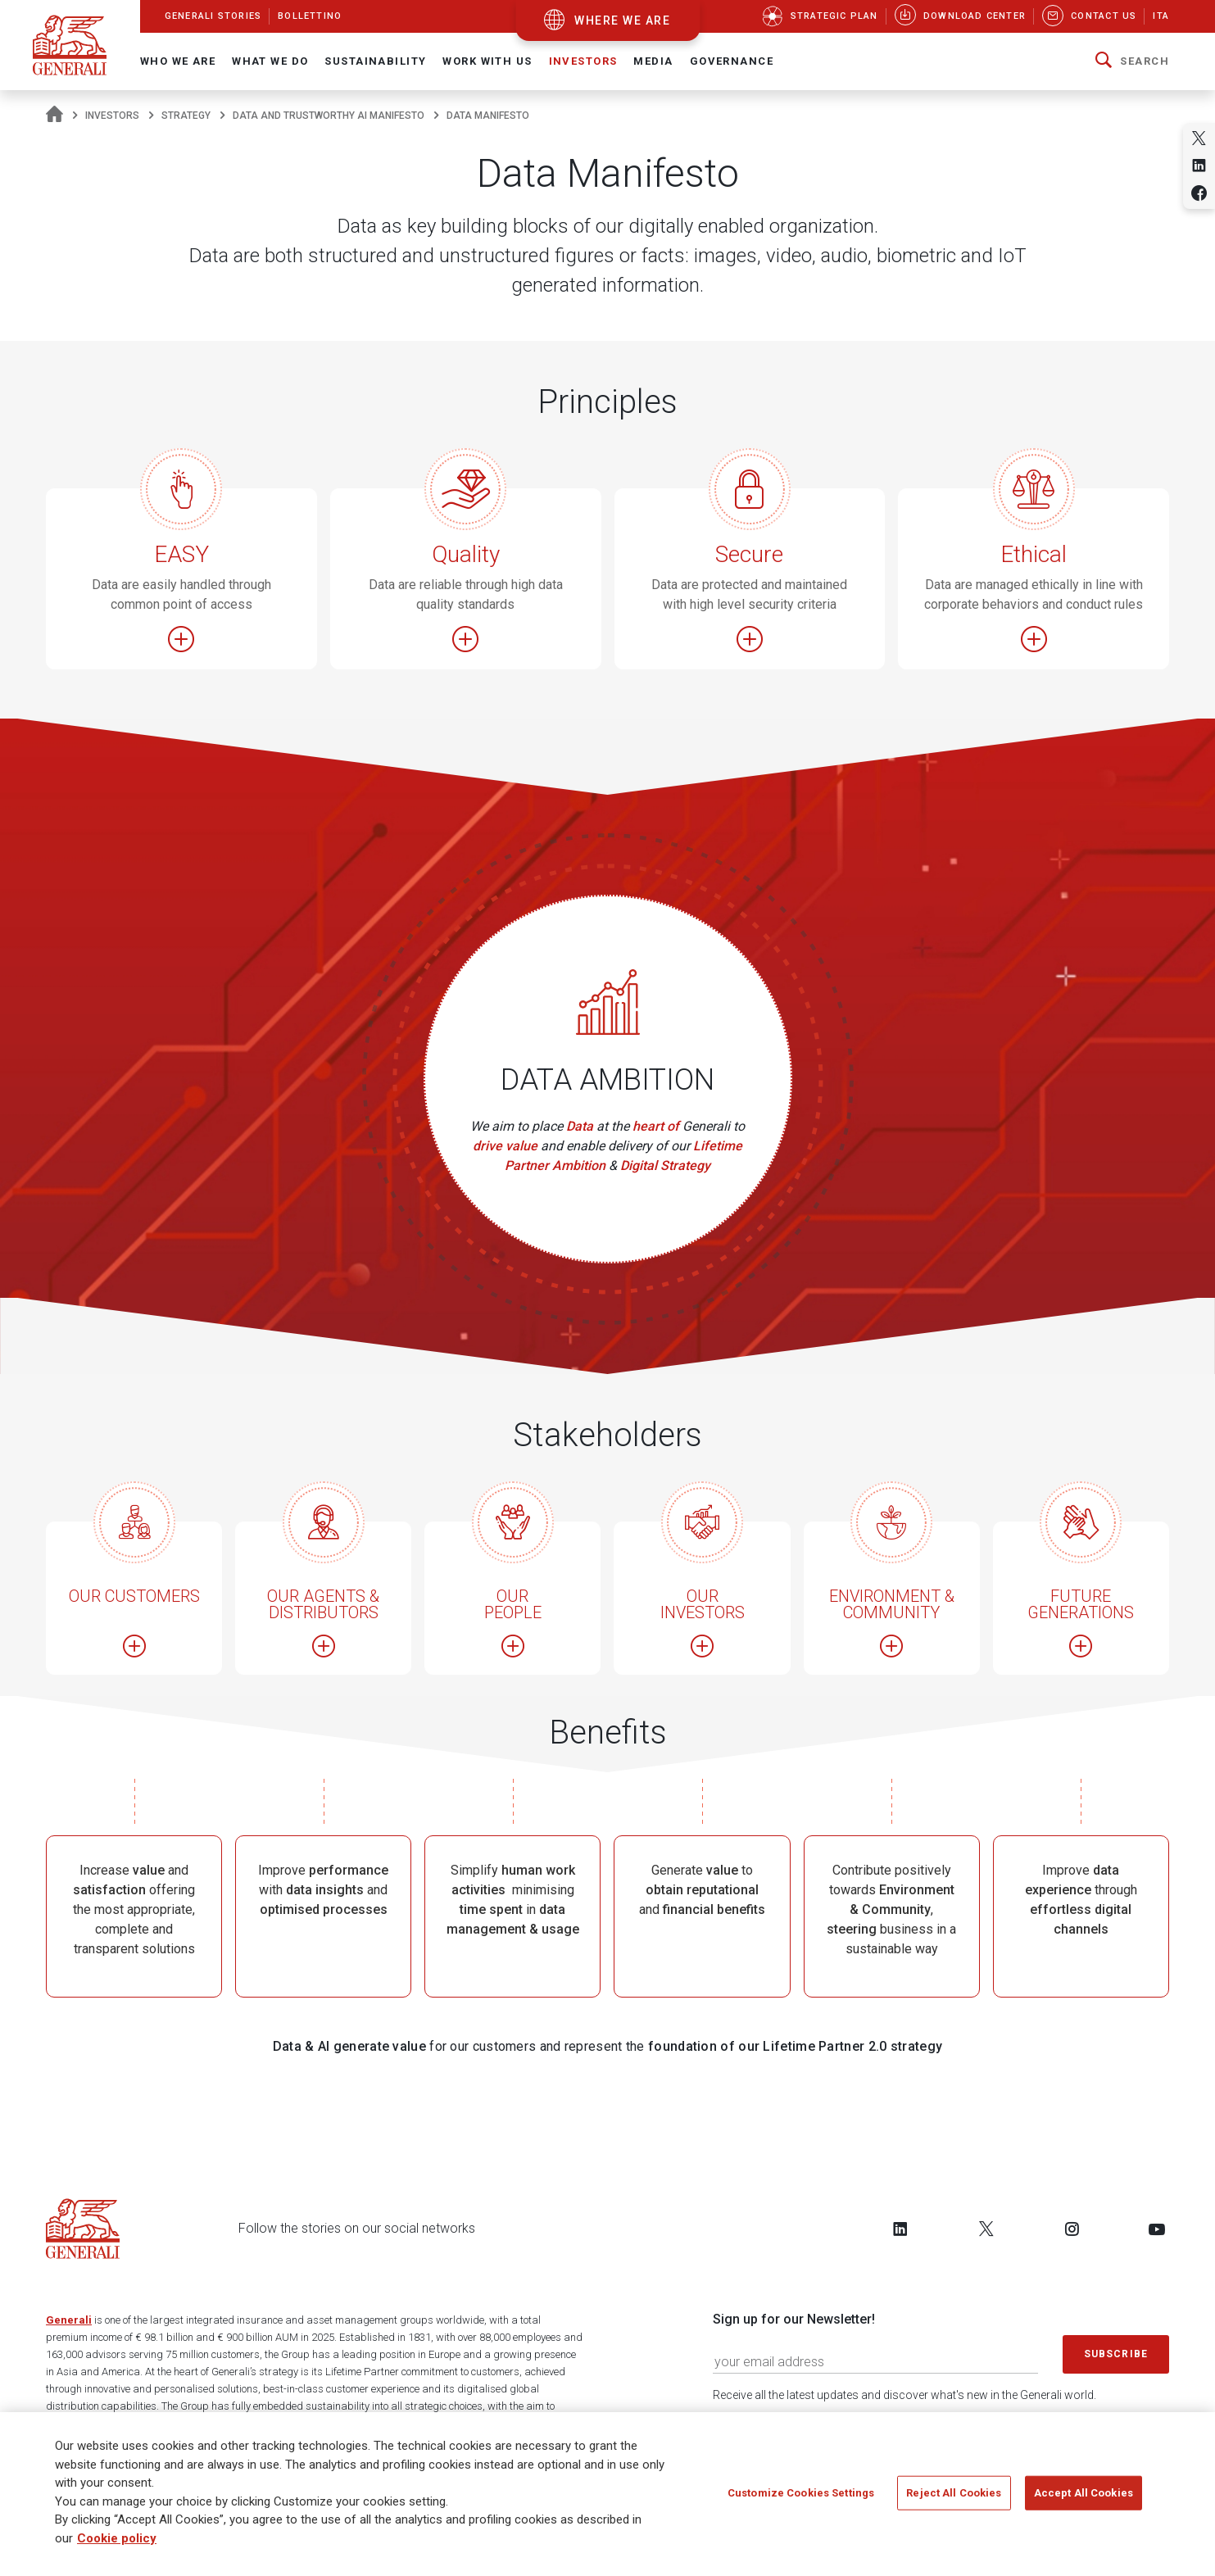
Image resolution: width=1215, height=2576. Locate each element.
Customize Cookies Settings (801, 2499)
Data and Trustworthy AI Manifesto (328, 115)
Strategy (186, 115)
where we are (622, 20)
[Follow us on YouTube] (1157, 2228)
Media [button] (653, 61)
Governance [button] (731, 61)
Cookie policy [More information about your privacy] (116, 2544)
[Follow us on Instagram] (1071, 2228)
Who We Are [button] (177, 61)
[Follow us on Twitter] (986, 2228)
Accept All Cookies (1083, 2499)
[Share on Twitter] (1199, 138)
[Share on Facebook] (1199, 193)
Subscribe (1116, 2354)
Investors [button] (583, 61)
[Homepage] (54, 115)
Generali (69, 2320)
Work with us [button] (487, 61)
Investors (112, 115)
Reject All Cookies (953, 2499)
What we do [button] (270, 61)
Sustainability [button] (375, 61)
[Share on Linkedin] (1199, 165)
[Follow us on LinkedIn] (900, 2228)
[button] (1132, 61)
